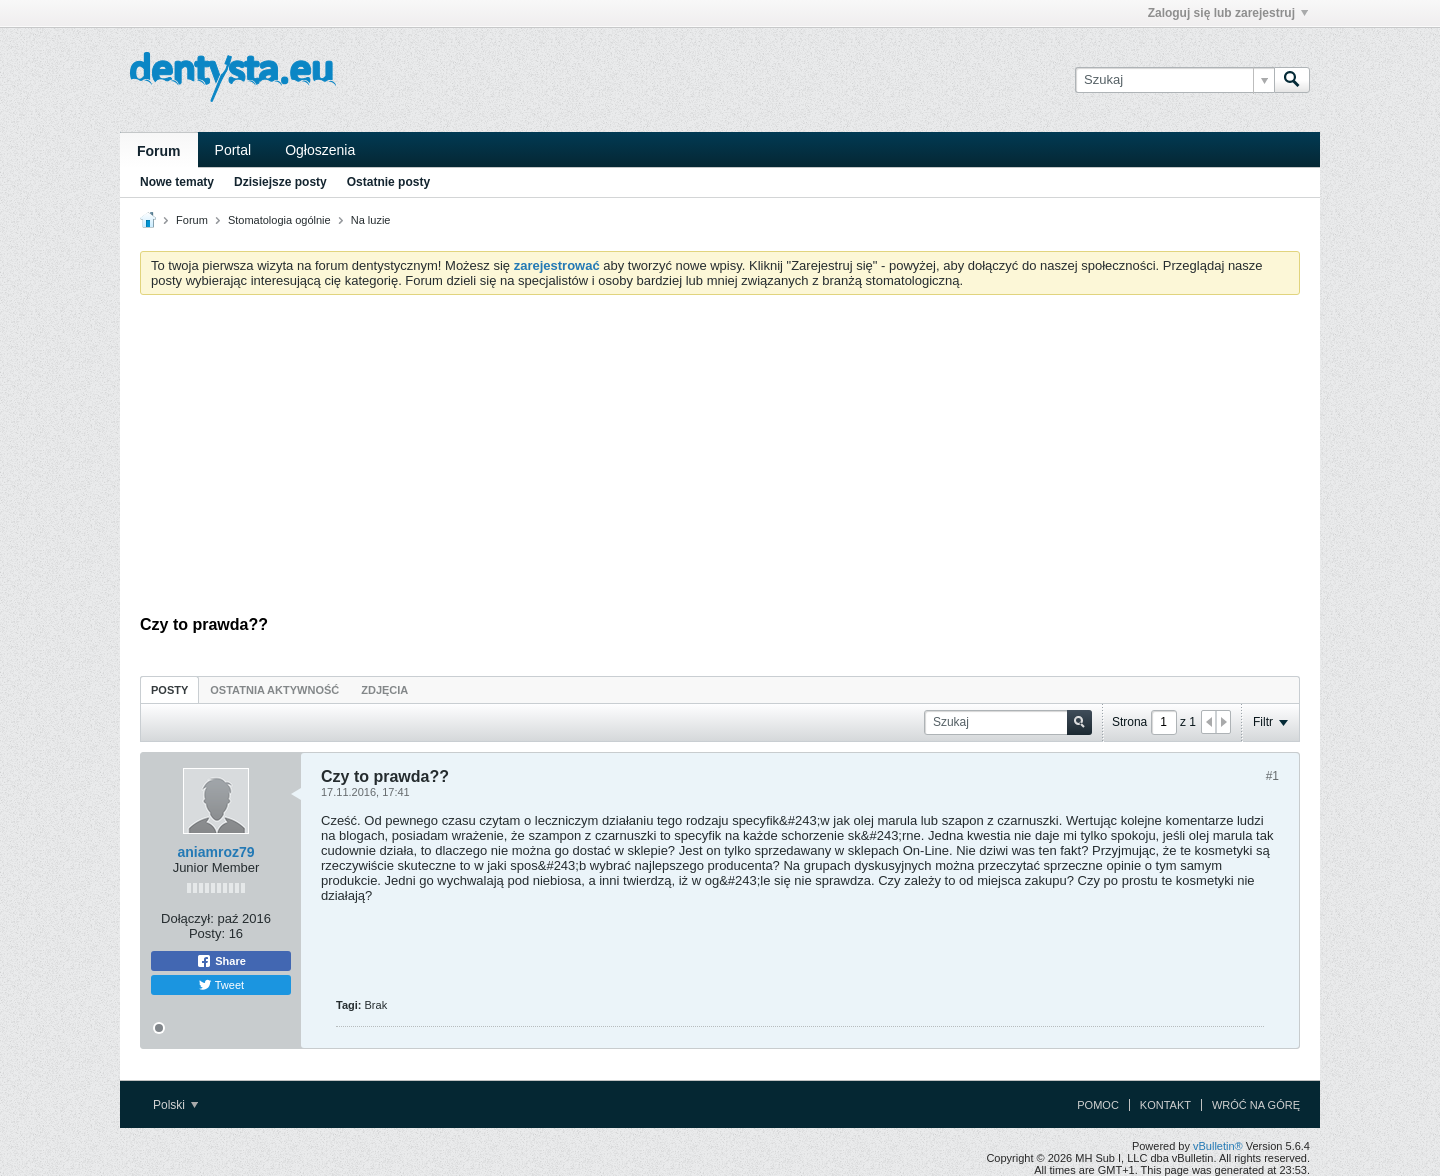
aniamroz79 (215, 852)
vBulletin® (1218, 1146)
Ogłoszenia (320, 150)
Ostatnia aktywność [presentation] (274, 690)
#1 (1272, 776)
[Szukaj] (1174, 80)
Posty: (207, 933)
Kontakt (1165, 1105)
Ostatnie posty (388, 182)
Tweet (221, 985)
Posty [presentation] (169, 690)
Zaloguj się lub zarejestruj (1228, 13)
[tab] (169, 689)
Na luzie (371, 220)
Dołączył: (187, 918)
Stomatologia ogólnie (279, 220)
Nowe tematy (177, 182)
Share (221, 961)
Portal (233, 150)
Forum (159, 151)
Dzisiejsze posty (280, 182)
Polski (175, 1105)
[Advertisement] (720, 460)
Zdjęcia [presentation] (384, 690)
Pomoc (1098, 1105)
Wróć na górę (1256, 1105)
